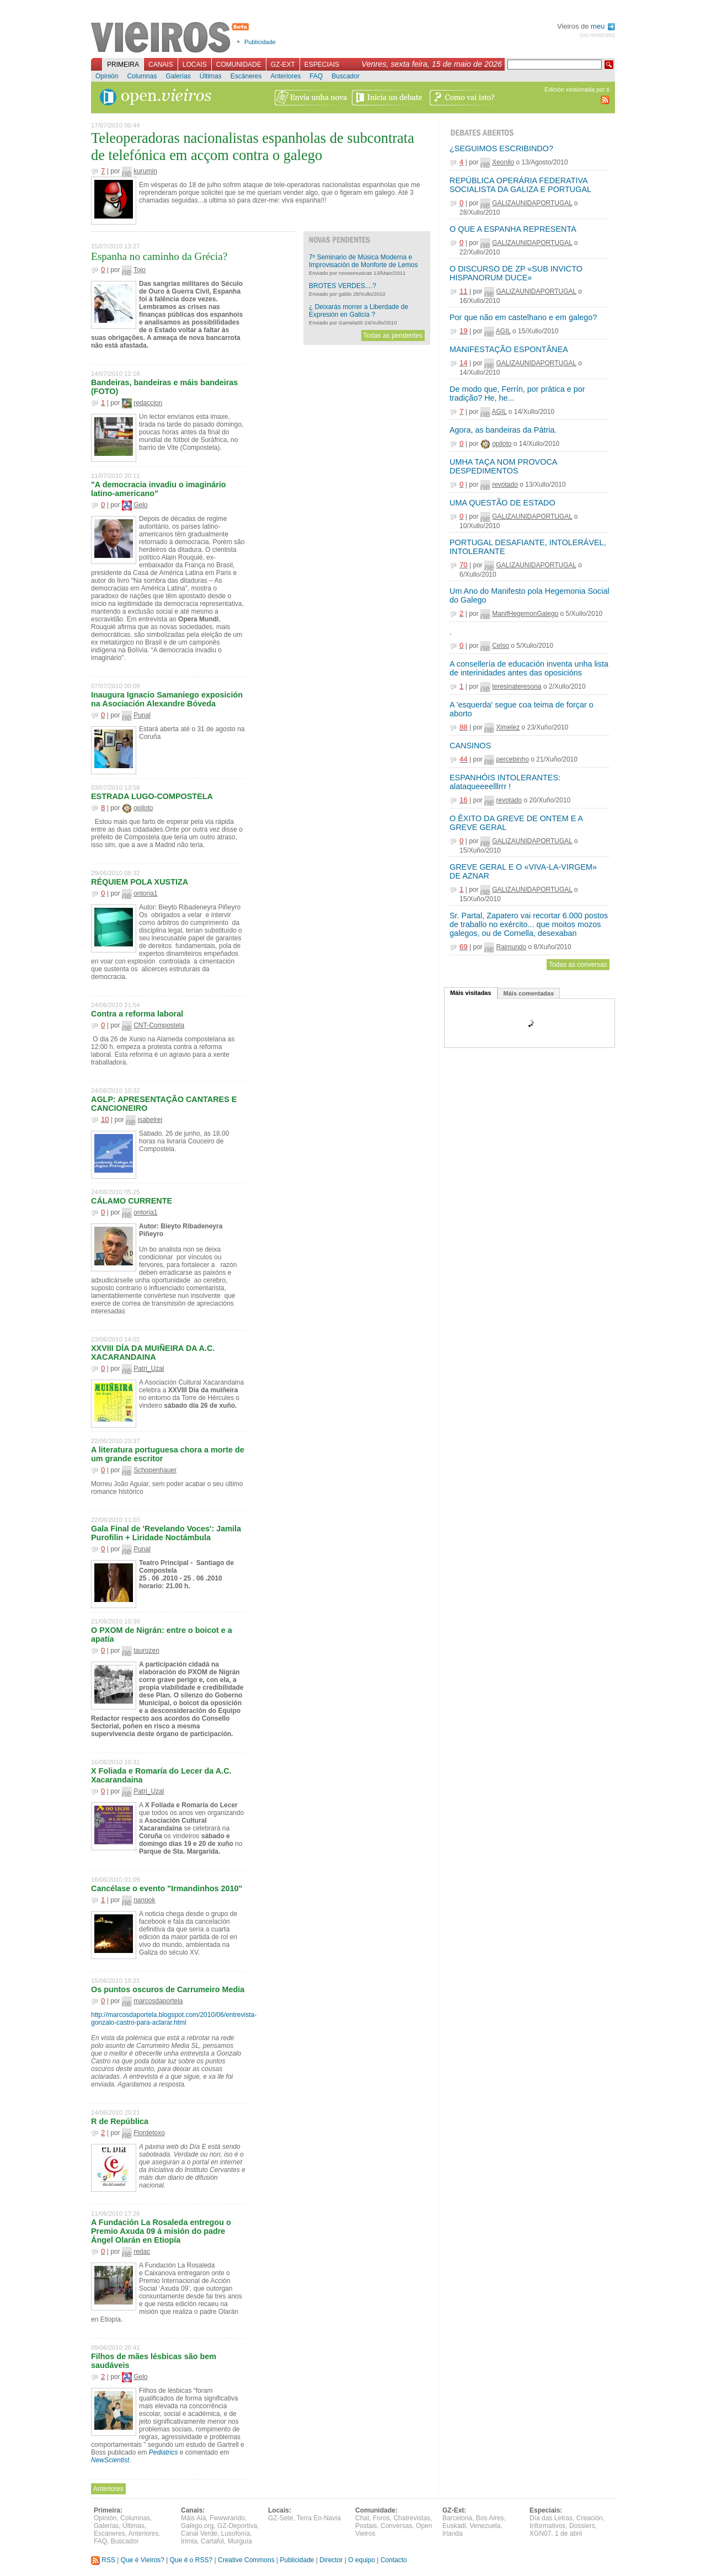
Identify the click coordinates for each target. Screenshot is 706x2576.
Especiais (321, 64)
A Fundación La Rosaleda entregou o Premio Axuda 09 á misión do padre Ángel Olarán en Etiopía (161, 2231)
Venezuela (484, 2526)
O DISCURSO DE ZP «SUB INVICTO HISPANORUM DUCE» (516, 273)
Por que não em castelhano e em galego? (523, 317)
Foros (381, 2518)
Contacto (394, 2560)
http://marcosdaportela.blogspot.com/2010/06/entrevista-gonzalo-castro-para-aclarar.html (173, 2018)
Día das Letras (551, 2518)
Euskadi (454, 2526)
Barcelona (457, 2518)
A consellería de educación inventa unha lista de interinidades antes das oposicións (529, 668)
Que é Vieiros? (142, 2560)
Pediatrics (163, 2452)
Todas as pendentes (392, 335)
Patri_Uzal (148, 1368)
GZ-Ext (283, 64)
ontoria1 (145, 893)
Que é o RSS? (191, 2560)
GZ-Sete (280, 2518)
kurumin (145, 171)
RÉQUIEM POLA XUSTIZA (139, 881)
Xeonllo (503, 162)
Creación (589, 2518)
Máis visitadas (470, 992)
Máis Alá (193, 2518)
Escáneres (246, 76)
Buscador (345, 76)
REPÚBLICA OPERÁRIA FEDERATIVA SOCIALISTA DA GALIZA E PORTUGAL (520, 185)
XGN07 (540, 2533)
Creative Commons (246, 2560)
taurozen (146, 1650)
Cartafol (212, 2541)
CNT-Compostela (158, 1025)
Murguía (240, 2541)
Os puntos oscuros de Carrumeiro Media (167, 1989)
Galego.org (197, 2526)
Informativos (547, 2526)
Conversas (396, 2526)
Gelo (140, 505)
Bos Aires (490, 2518)
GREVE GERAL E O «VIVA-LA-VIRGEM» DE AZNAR (523, 871)
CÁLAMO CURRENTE (131, 1200)
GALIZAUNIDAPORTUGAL (532, 203)
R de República (119, 2121)
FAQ (316, 76)
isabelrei (149, 1120)
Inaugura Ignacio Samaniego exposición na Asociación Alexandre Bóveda (167, 699)
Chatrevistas (411, 2518)
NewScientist (110, 2460)
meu (603, 26)
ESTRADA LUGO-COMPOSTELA (152, 796)
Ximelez (508, 727)
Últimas (211, 76)
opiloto (143, 808)
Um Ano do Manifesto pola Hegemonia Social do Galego (529, 595)
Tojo (139, 270)
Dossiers (582, 2526)
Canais (160, 64)
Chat (362, 2518)
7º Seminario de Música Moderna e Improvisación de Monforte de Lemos (363, 261)
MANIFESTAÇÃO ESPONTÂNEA (509, 349)
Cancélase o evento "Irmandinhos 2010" (166, 1888)
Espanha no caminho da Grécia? (159, 256)
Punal (142, 715)
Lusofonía (235, 2533)
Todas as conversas (578, 964)
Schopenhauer (154, 1470)
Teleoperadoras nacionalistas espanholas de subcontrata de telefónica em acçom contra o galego (252, 146)
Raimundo (511, 947)
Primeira (123, 64)
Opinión (106, 76)
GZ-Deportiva (237, 2526)
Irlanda (452, 2533)
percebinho (512, 759)
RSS (103, 2560)
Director (331, 2560)
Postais (366, 2526)
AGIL (503, 331)
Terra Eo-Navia (319, 2518)
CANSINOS (470, 745)
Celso (500, 646)
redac (141, 2251)
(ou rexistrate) (597, 35)
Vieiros (172, 38)
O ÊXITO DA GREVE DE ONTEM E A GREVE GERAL (516, 823)
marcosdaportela (158, 2001)
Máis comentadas (529, 993)
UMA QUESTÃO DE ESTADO (502, 502)
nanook (144, 1900)
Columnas (142, 76)
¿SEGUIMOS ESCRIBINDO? (501, 148)
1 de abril (568, 2533)
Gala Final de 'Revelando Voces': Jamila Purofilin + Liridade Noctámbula (166, 1533)
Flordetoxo (149, 2133)
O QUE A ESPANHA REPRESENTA (513, 229)
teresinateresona (516, 686)
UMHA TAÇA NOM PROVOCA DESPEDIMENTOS (503, 466)
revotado (505, 484)
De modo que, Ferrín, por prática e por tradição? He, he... (517, 393)
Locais (195, 64)
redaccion (147, 403)
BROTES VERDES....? (342, 286)
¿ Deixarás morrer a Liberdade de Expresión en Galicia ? (358, 310)
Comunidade (238, 64)
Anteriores (285, 76)
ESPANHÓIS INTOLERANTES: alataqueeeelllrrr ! (505, 782)
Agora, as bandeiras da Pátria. (503, 429)
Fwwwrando (227, 2518)
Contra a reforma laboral (137, 1013)
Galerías (177, 76)
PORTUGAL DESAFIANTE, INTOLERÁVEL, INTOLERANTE (528, 547)
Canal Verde (199, 2533)
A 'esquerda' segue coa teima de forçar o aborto (521, 709)
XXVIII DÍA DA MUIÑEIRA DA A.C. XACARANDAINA (153, 1352)
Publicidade (260, 42)
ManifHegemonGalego (525, 614)
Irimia (189, 2541)
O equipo (361, 2560)
